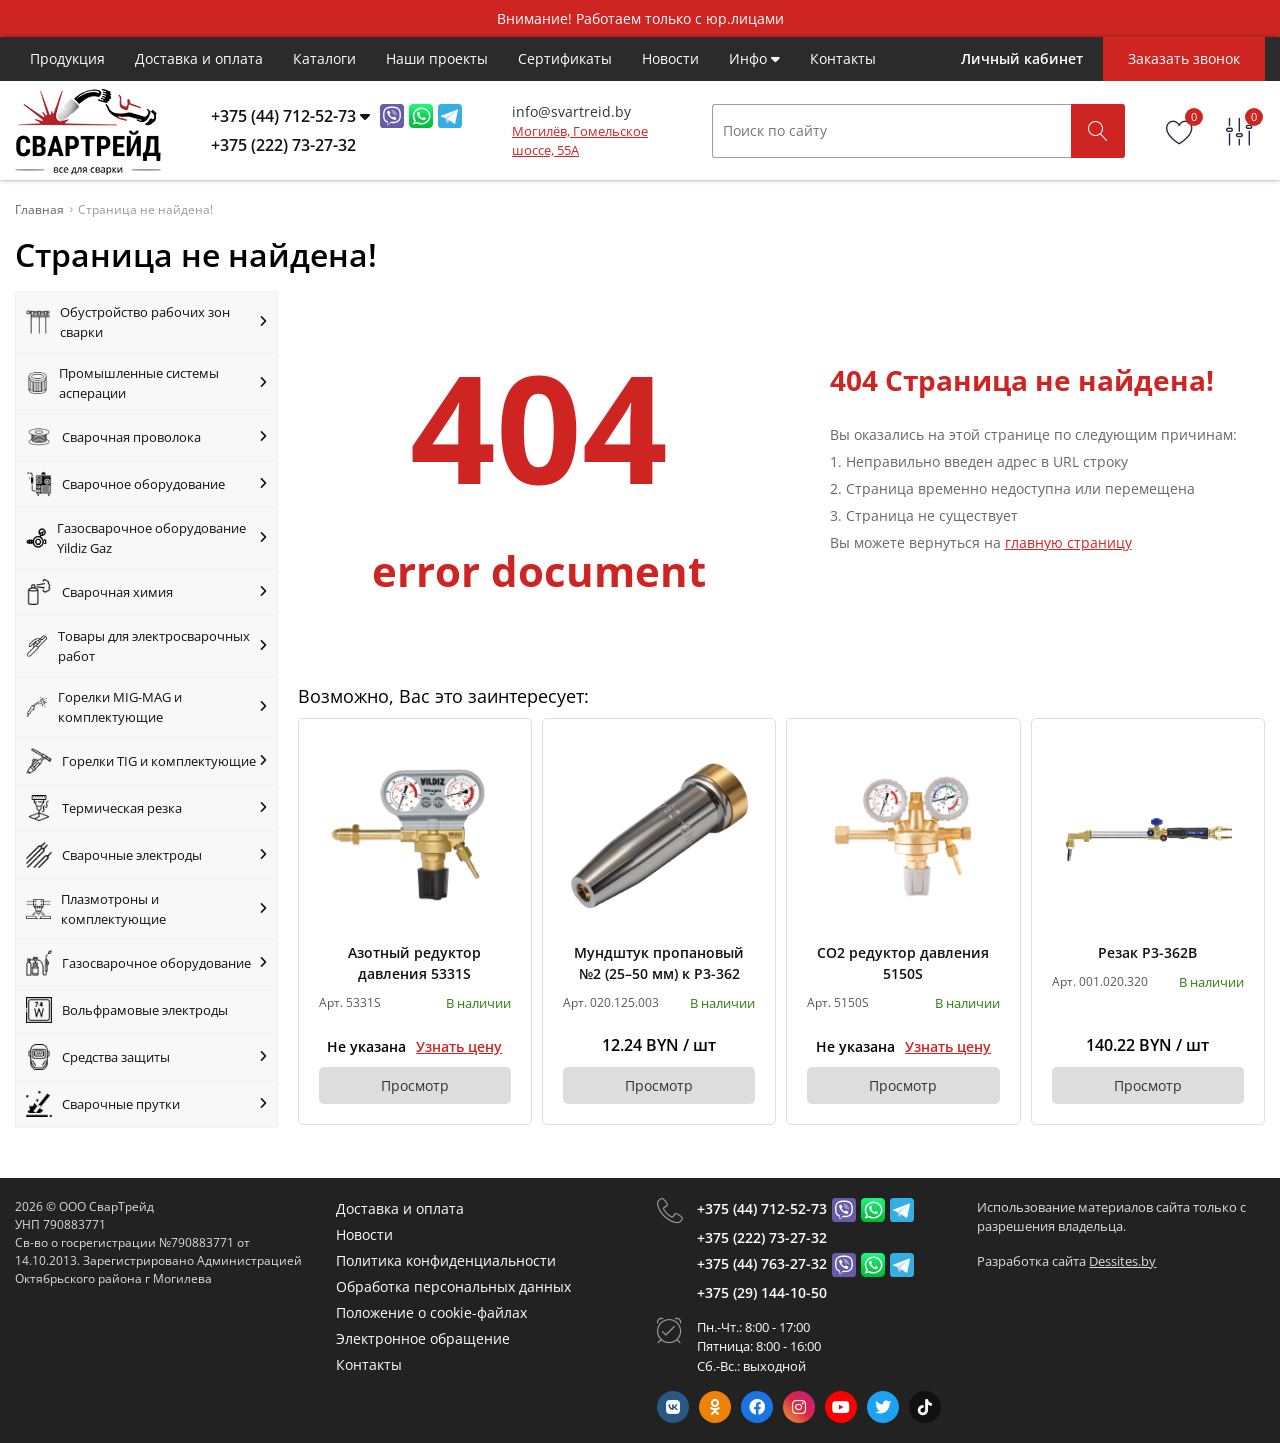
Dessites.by (1122, 1261)
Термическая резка (146, 808)
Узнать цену (459, 1046)
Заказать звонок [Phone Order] (1184, 58)
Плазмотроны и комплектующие (146, 909)
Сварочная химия (146, 592)
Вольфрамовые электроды (127, 1010)
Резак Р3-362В (1147, 952)
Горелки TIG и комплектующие (146, 761)
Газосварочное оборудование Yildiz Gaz (146, 538)
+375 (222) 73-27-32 (762, 1237)
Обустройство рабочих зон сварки (146, 322)
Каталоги (324, 58)
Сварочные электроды (146, 855)
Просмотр (415, 1085)
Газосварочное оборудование (146, 963)
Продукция (67, 58)
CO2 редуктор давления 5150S (903, 963)
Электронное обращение (423, 1338)
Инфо (754, 58)
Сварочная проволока (146, 437)
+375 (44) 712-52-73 (762, 1208)
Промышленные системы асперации (146, 383)
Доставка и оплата (199, 58)
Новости (670, 58)
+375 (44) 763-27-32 (762, 1263)
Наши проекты (437, 58)
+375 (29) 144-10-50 (762, 1292)
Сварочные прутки (146, 1104)
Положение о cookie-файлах (431, 1312)
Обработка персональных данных (453, 1286)
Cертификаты (565, 58)
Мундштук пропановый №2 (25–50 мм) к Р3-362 (659, 963)
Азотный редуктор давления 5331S (414, 963)
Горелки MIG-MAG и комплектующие (146, 707)
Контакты (843, 58)
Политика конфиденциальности (446, 1260)
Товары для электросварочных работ (146, 646)
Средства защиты (146, 1057)
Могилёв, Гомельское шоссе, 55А (580, 141)
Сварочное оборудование (146, 484)
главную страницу (1068, 542)
